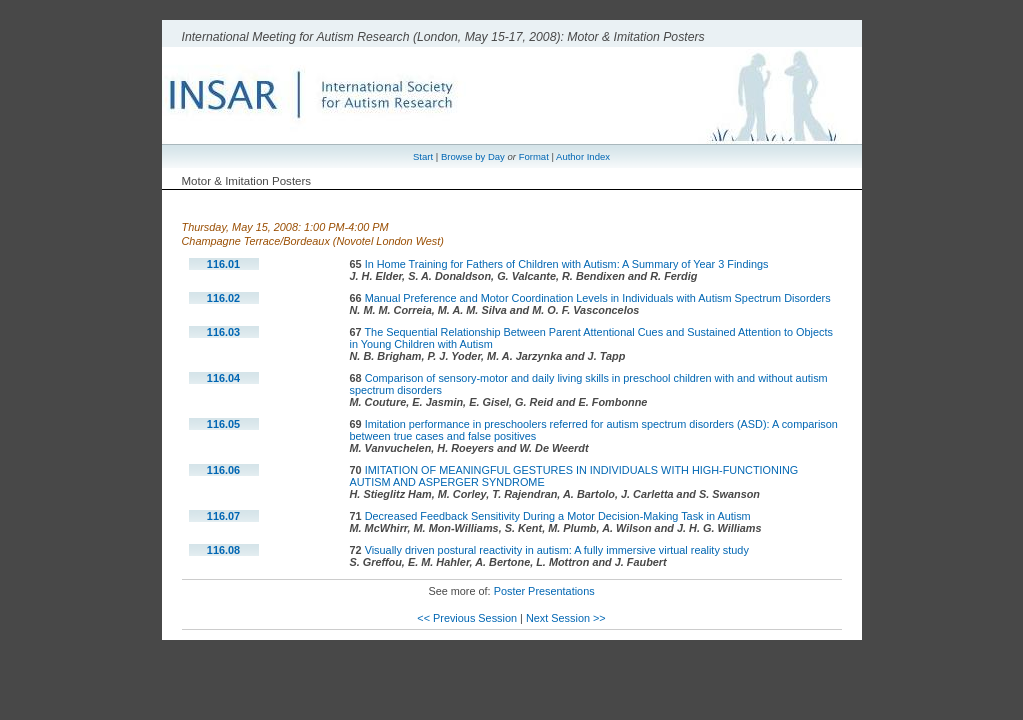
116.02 (223, 298)
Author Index (583, 156)
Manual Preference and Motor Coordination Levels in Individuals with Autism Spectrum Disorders (598, 298)
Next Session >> (566, 618)
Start (423, 156)
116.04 (223, 378)
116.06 (223, 470)
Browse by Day (473, 156)
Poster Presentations (544, 591)
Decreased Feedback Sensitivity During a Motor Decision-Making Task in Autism (558, 516)
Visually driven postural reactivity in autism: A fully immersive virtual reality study (557, 550)
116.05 (223, 424)
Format (534, 156)
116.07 (223, 516)
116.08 (223, 550)
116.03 (223, 332)
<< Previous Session (467, 618)
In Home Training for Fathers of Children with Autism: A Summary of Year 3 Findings (567, 264)
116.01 (223, 264)
